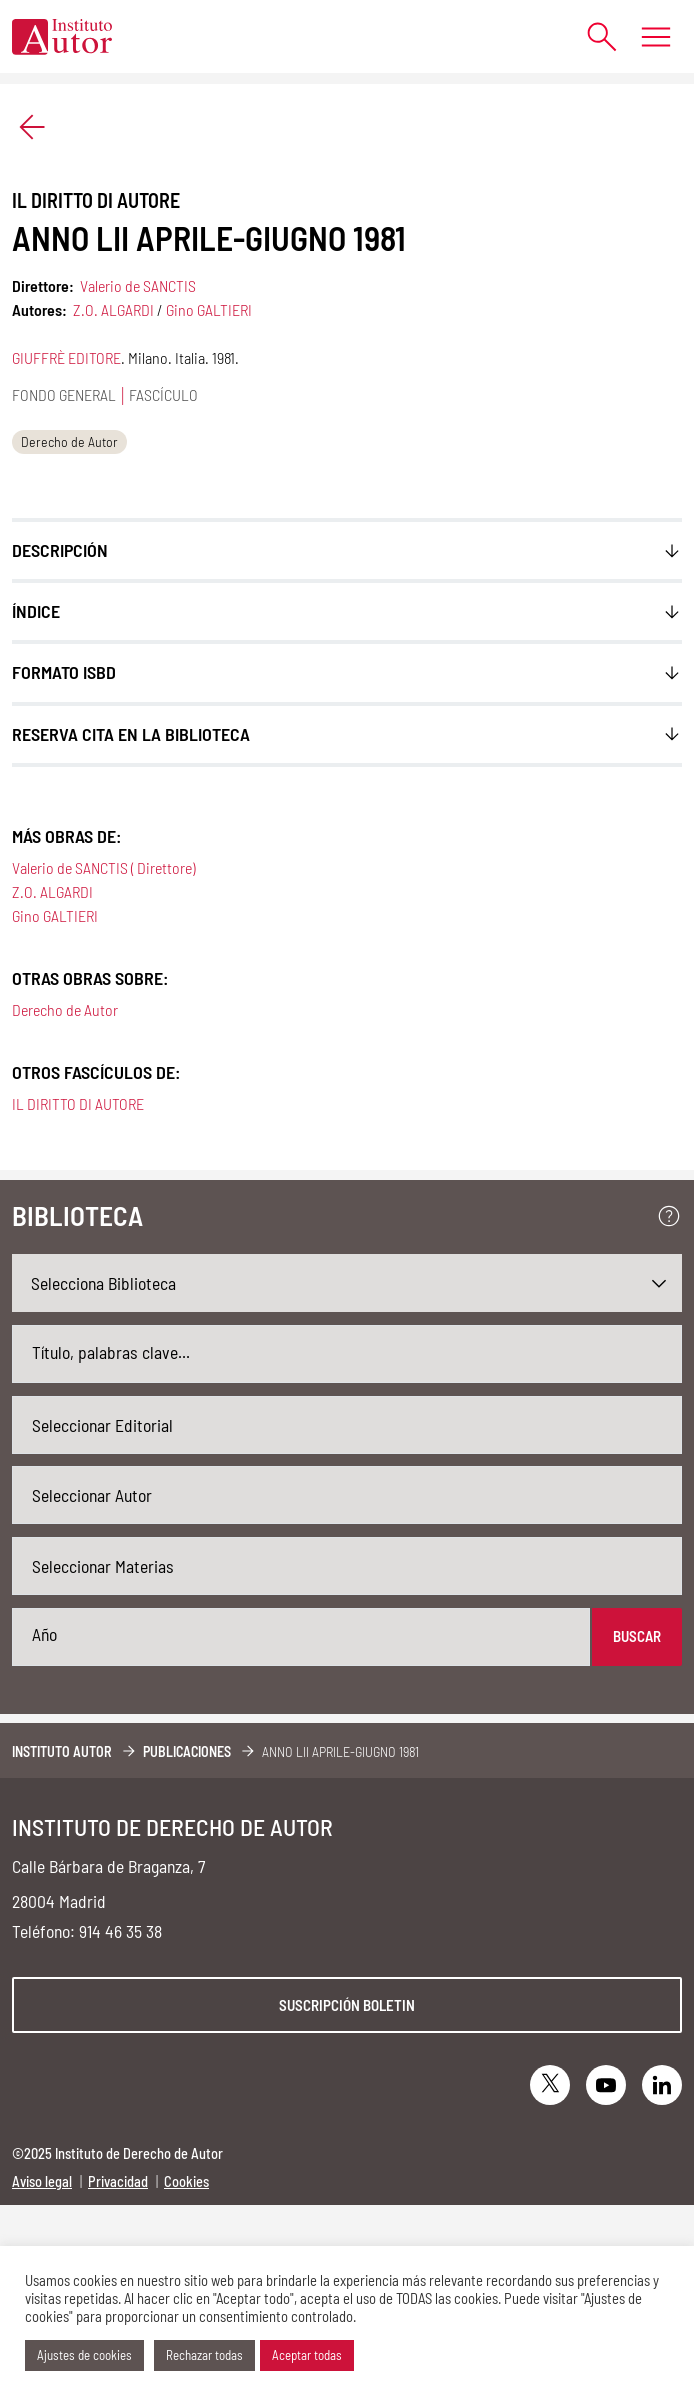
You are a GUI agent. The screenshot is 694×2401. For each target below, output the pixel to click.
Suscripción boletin (347, 2005)
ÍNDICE (36, 611)
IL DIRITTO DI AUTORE (78, 1103)
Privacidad (118, 2181)
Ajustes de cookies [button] (84, 2355)
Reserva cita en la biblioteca (131, 734)
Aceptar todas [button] (307, 2355)
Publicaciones (187, 1751)
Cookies (186, 2181)
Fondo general (64, 394)
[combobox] (347, 1425)
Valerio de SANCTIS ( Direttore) (103, 867)
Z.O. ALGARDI (113, 309)
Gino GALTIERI (209, 309)
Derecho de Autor (69, 441)
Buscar (637, 1636)
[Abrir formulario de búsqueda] (591, 36)
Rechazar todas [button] (204, 2355)
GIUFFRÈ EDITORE (66, 357)
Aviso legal (42, 2181)
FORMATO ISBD (64, 672)
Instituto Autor (62, 1751)
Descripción (60, 550)
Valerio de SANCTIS (138, 285)
